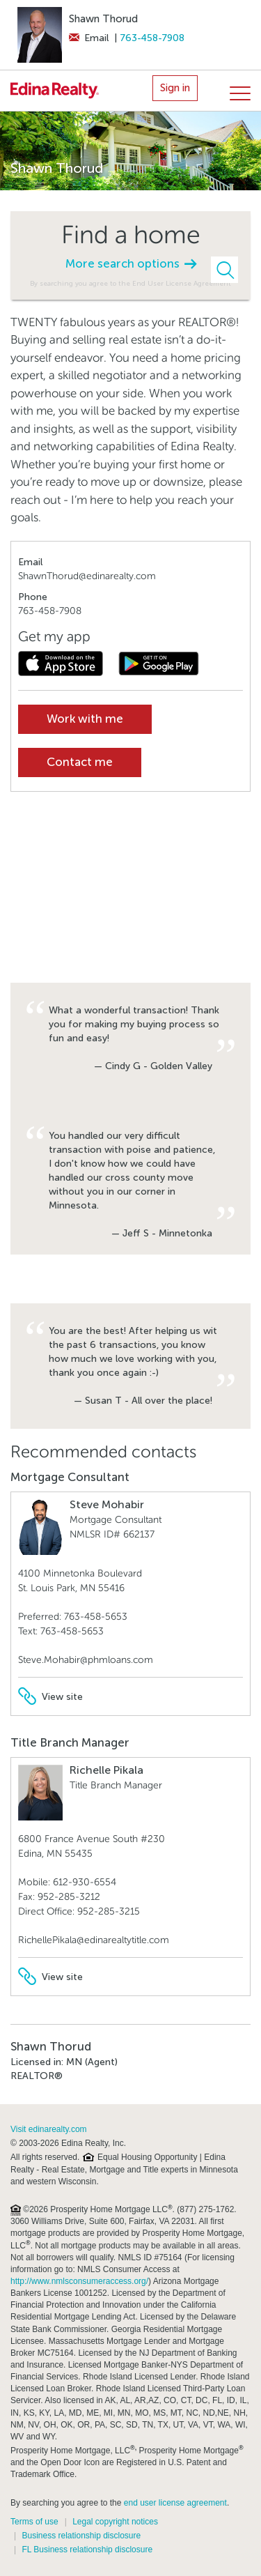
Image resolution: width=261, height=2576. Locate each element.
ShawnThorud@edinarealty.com (87, 576)
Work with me (85, 719)
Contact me (80, 762)
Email (89, 38)
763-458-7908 (152, 38)
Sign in (175, 87)
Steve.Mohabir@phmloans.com (85, 1660)
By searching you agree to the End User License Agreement (130, 283)
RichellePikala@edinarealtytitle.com (93, 1940)
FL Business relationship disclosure (87, 2549)
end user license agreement (175, 2503)
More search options (130, 263)
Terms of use (34, 2522)
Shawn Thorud (103, 18)
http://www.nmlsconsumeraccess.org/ (79, 2281)
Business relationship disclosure (81, 2535)
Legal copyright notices (115, 2522)
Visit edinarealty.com (48, 2129)
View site (50, 1697)
